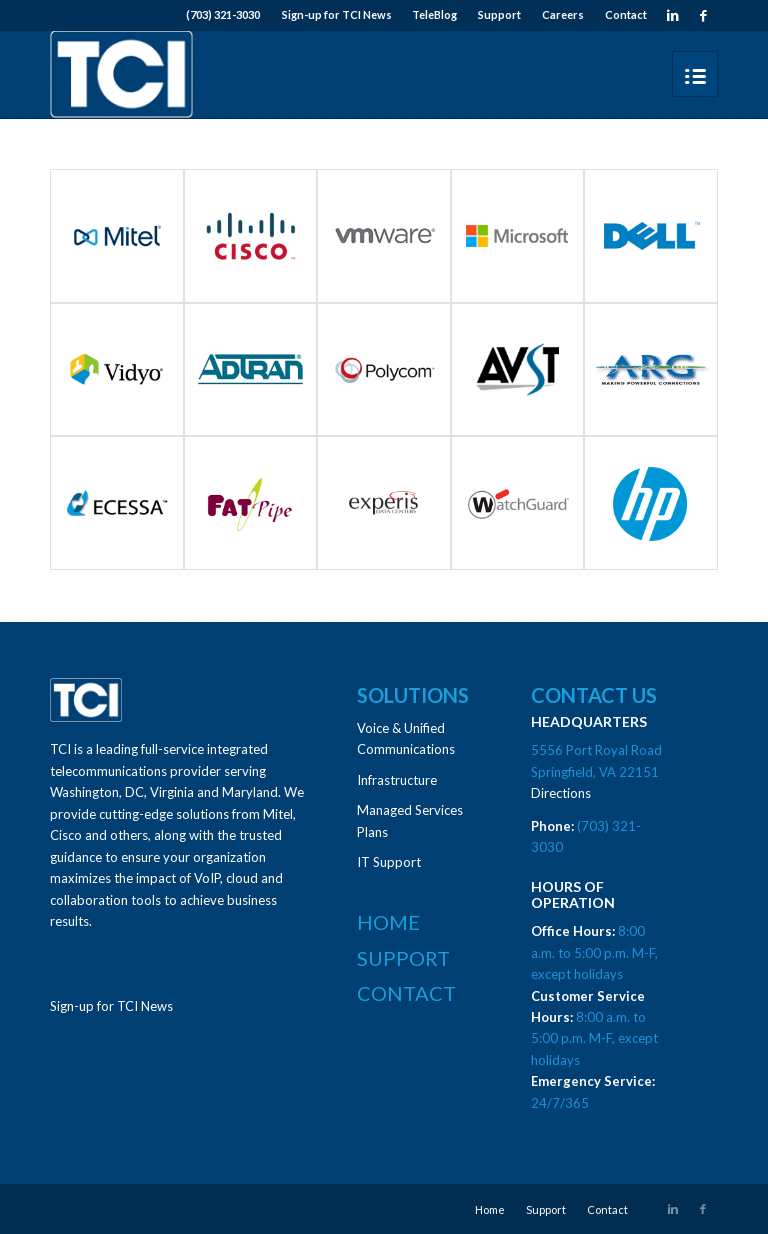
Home (388, 922)
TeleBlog (434, 14)
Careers (563, 14)
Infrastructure (397, 780)
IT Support (389, 862)
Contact (626, 14)
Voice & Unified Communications (406, 738)
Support (499, 14)
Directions (561, 793)
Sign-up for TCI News (337, 14)
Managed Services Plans (410, 820)
